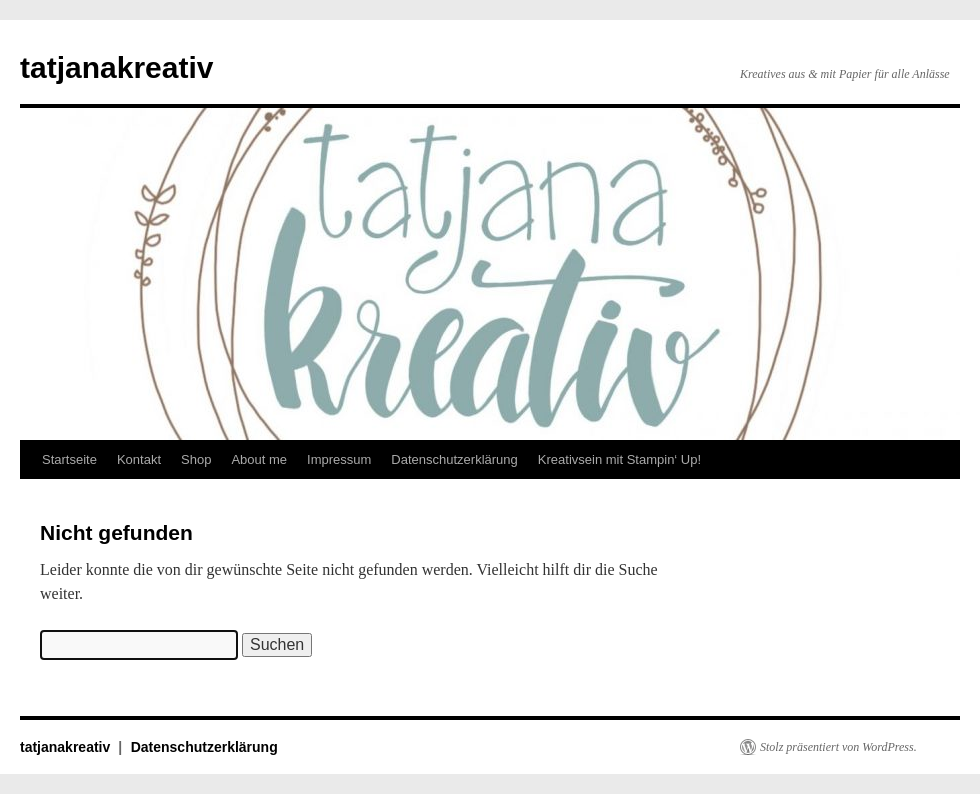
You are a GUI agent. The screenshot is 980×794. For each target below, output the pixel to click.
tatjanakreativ (116, 67)
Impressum (339, 459)
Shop (196, 459)
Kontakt (139, 459)
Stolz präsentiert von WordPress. (838, 747)
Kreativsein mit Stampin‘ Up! (619, 459)
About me (259, 459)
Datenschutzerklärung (454, 459)
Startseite (69, 459)
